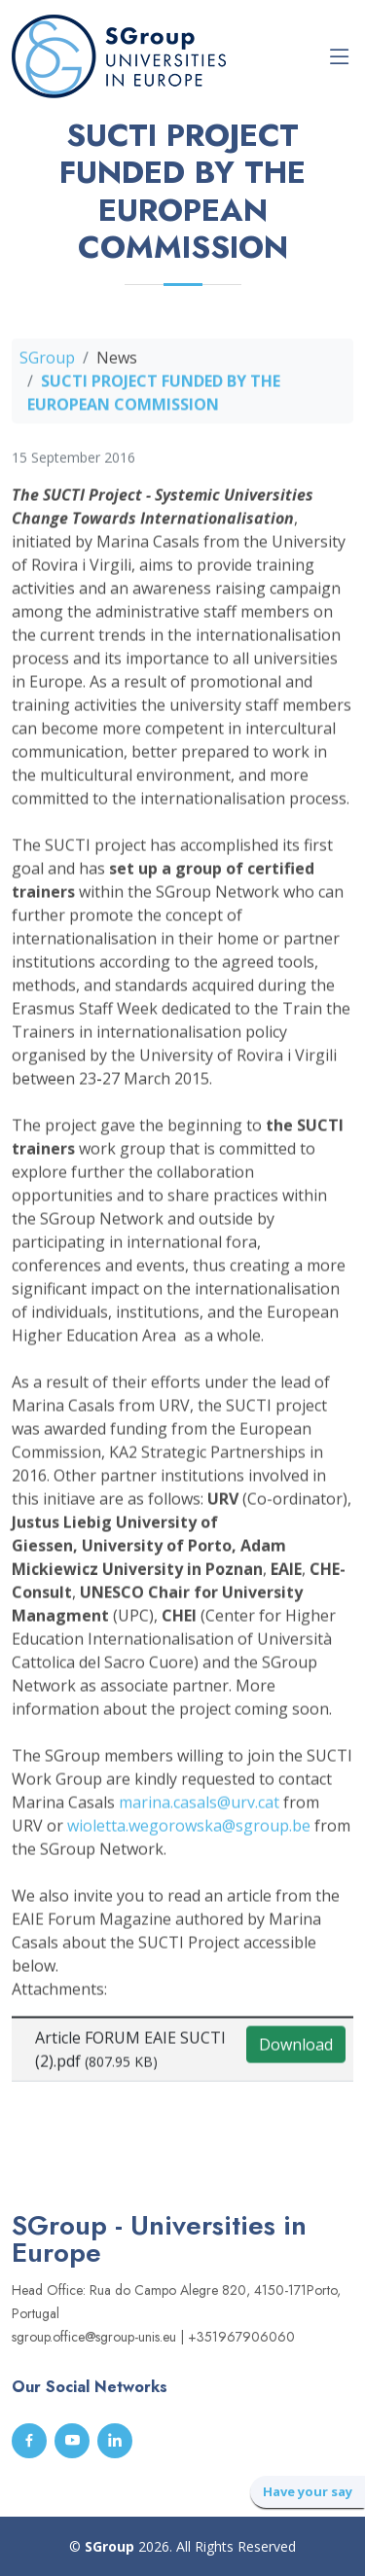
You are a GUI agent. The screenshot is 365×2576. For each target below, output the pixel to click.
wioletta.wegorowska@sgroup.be (188, 1831)
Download (296, 2049)
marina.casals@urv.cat (199, 1807)
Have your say (307, 2491)
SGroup (47, 363)
